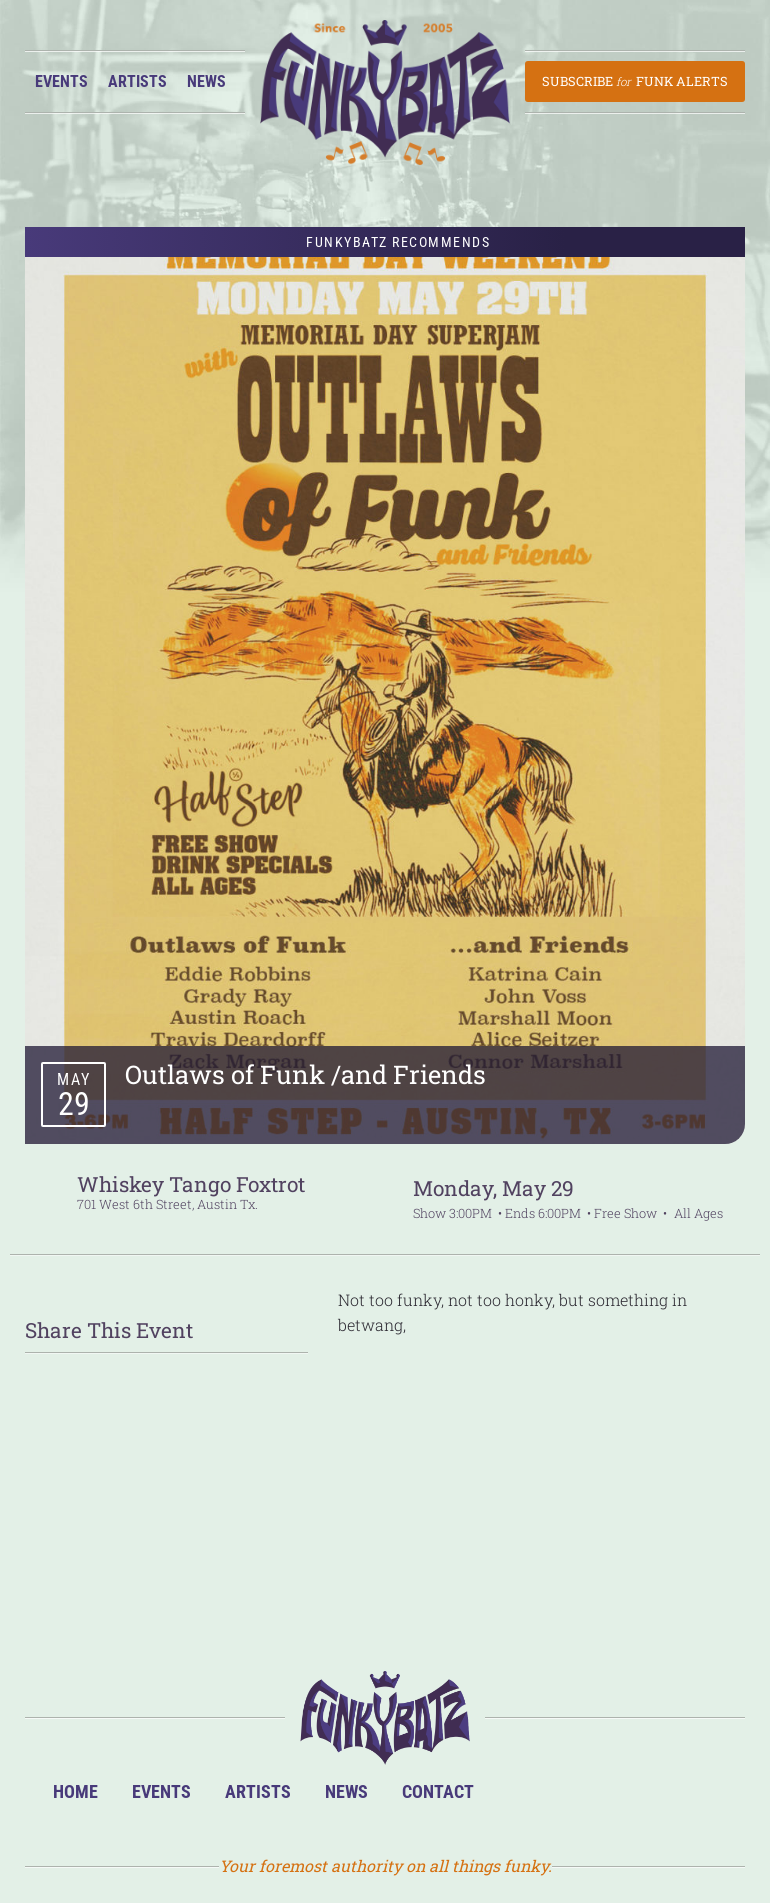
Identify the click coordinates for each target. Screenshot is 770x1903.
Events (61, 81)
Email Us (704, 1799)
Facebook (582, 1799)
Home (75, 1791)
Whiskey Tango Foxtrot (191, 1184)
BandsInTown (521, 1799)
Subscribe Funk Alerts (634, 81)
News (206, 81)
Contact (438, 1791)
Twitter (643, 1799)
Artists (137, 81)
